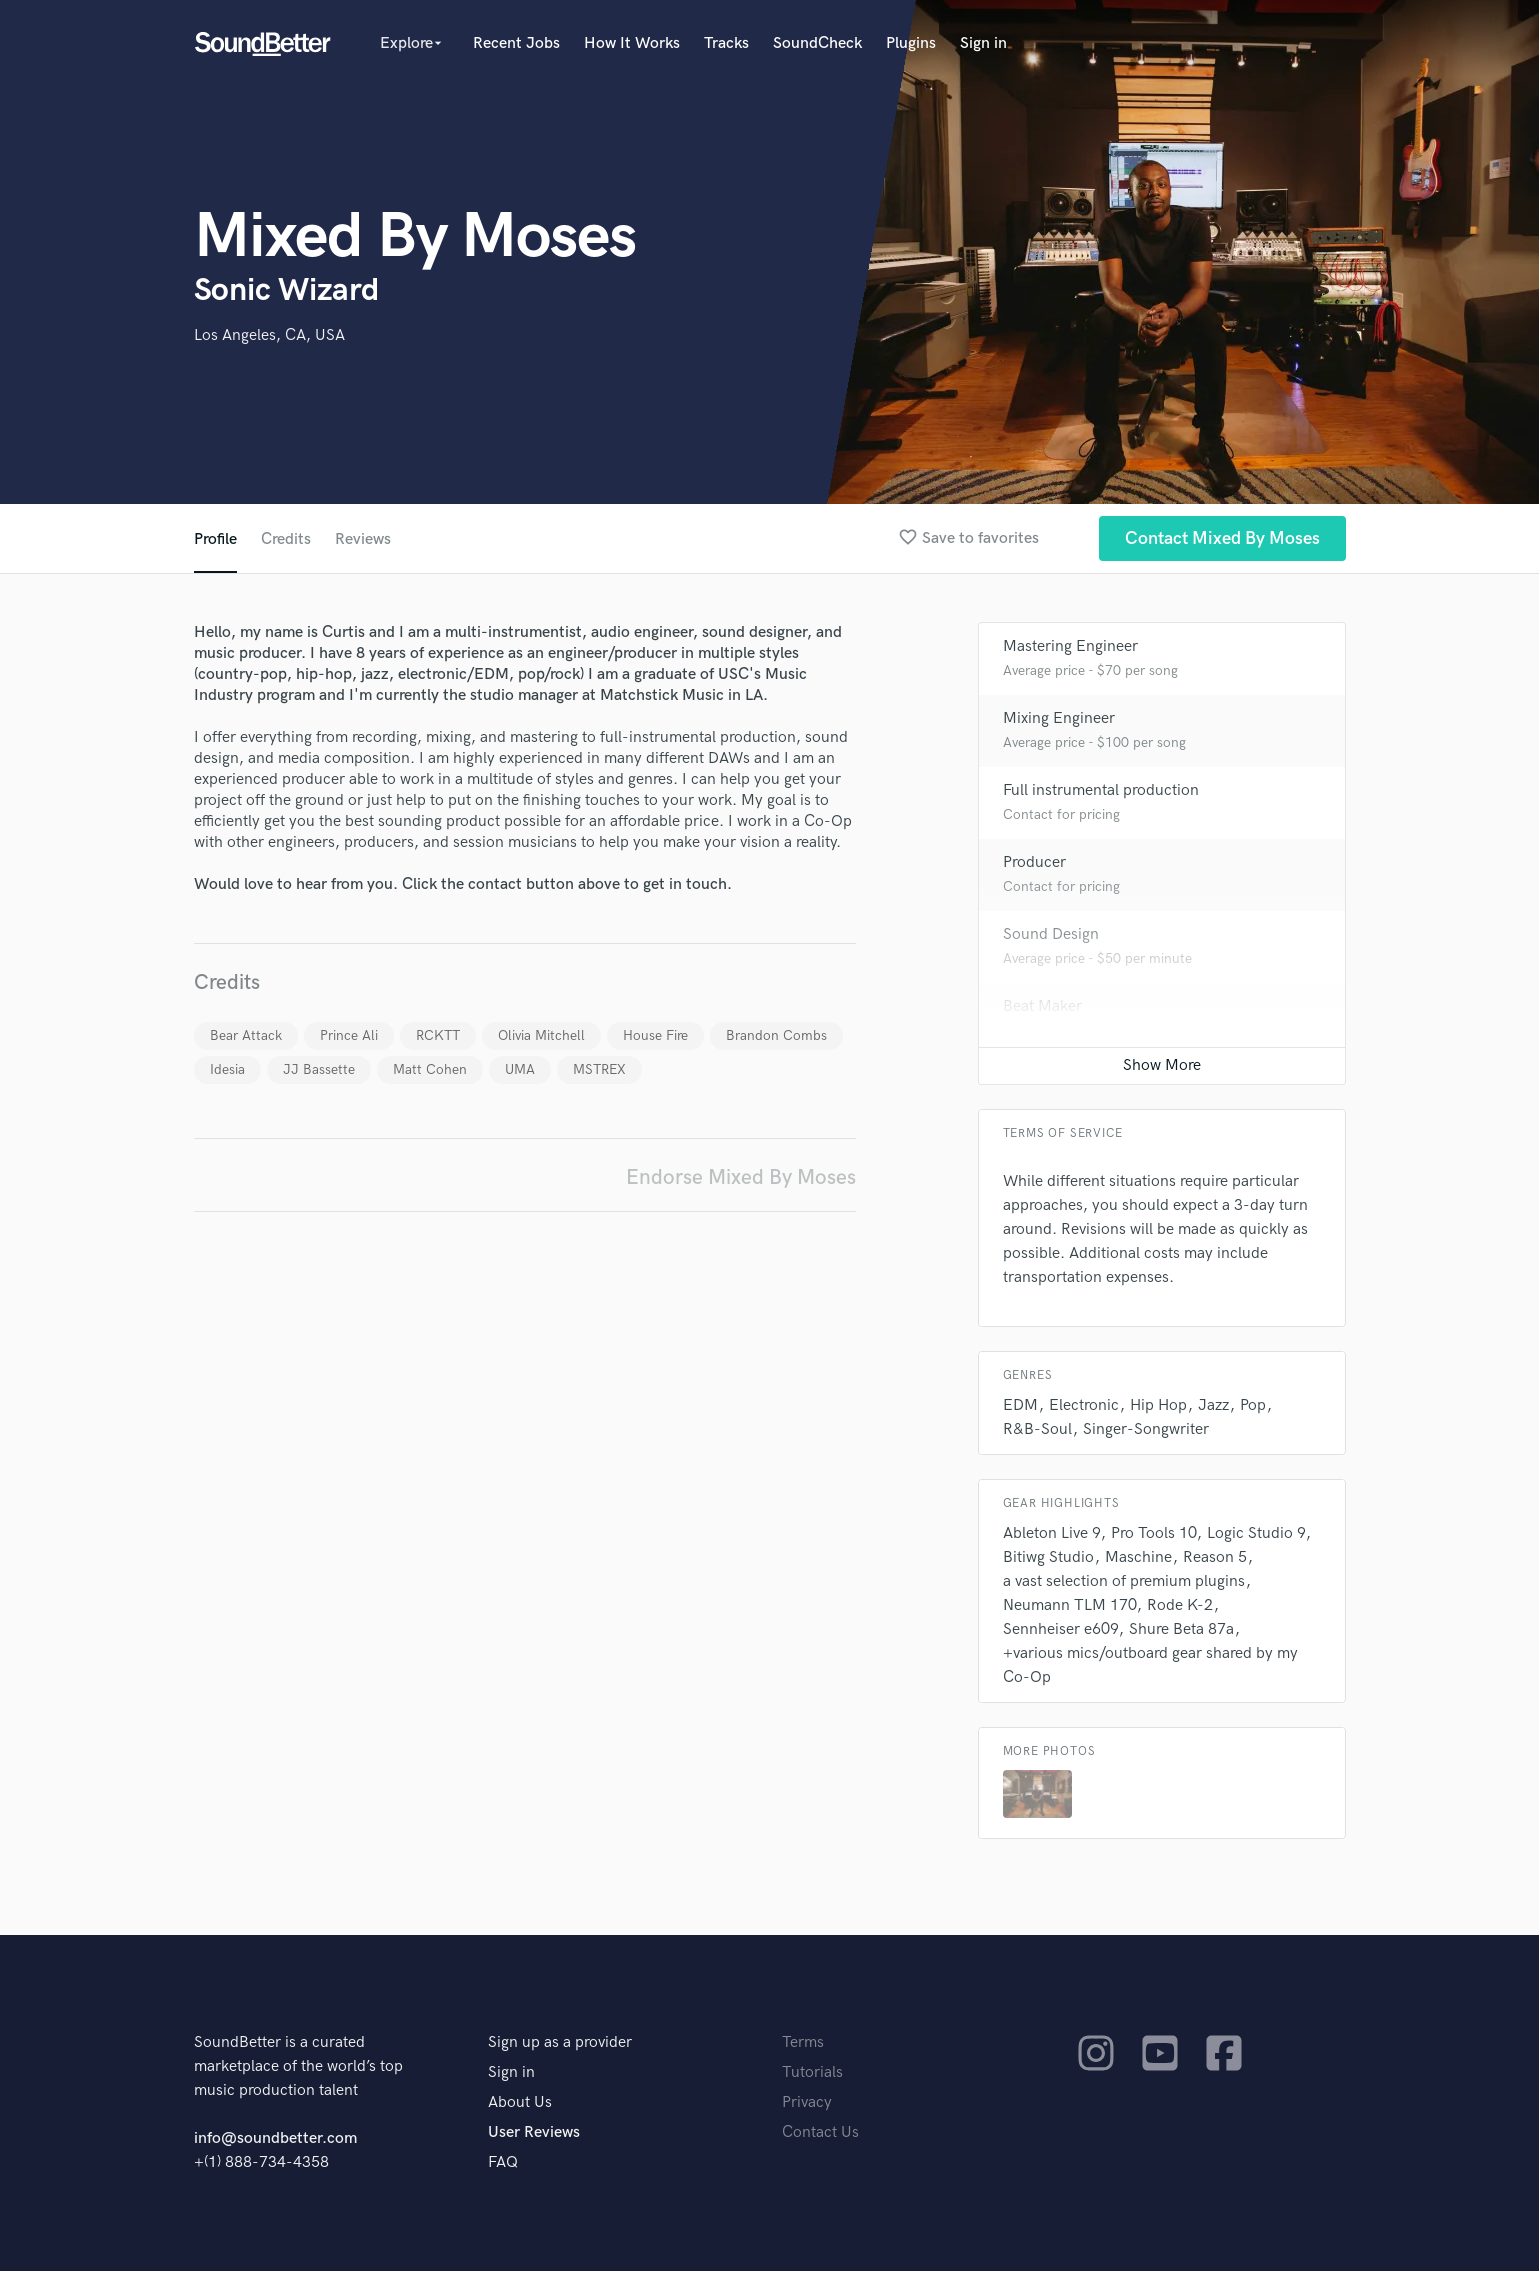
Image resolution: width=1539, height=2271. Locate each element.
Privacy (807, 2102)
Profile (215, 539)
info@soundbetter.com (275, 2138)
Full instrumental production (1101, 790)
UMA (520, 1069)
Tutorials (812, 2072)
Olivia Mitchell (541, 1035)
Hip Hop (1158, 1405)
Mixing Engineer (1059, 718)
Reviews (363, 539)
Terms (803, 2042)
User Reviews (534, 2132)
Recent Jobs (516, 43)
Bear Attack (246, 1035)
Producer (1034, 862)
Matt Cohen (430, 1069)
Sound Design (1051, 934)
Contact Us (820, 2132)
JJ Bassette (319, 1069)
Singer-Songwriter (1146, 1429)
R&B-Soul (1037, 1429)
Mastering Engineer (1070, 646)
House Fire (655, 1035)
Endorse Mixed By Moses (741, 1177)
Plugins (911, 43)
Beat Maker (1042, 1006)
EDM (1020, 1405)
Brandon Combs (776, 1035)
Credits (286, 539)
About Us (520, 2102)
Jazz (1213, 1405)
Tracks (726, 43)
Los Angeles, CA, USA (269, 335)
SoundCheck (817, 43)
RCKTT (438, 1035)
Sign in (983, 43)
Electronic (1084, 1405)
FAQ (503, 2162)
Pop (1253, 1405)
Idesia (227, 1069)
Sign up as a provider (560, 2042)
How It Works (632, 43)
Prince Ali (349, 1035)
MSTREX (599, 1069)
